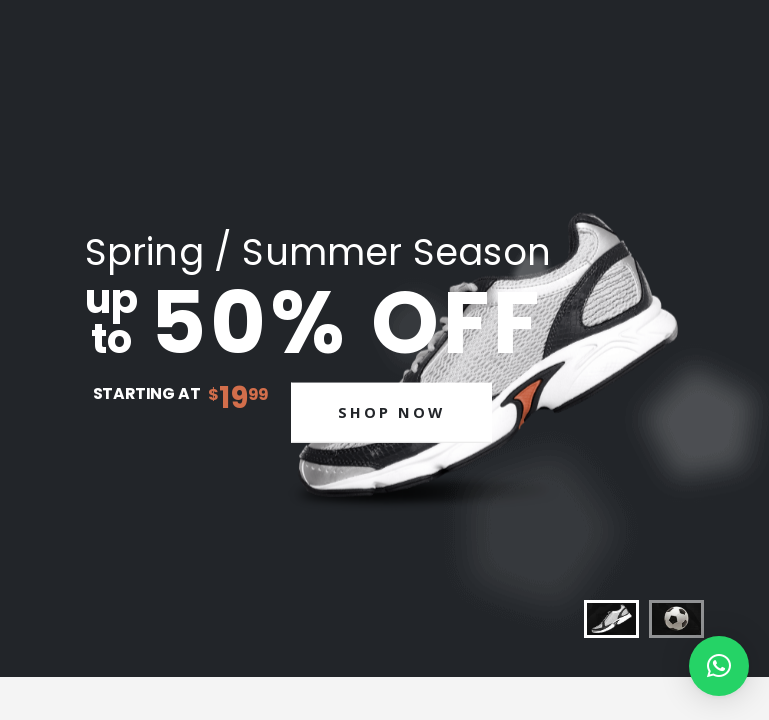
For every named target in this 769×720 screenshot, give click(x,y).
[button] (719, 666)
